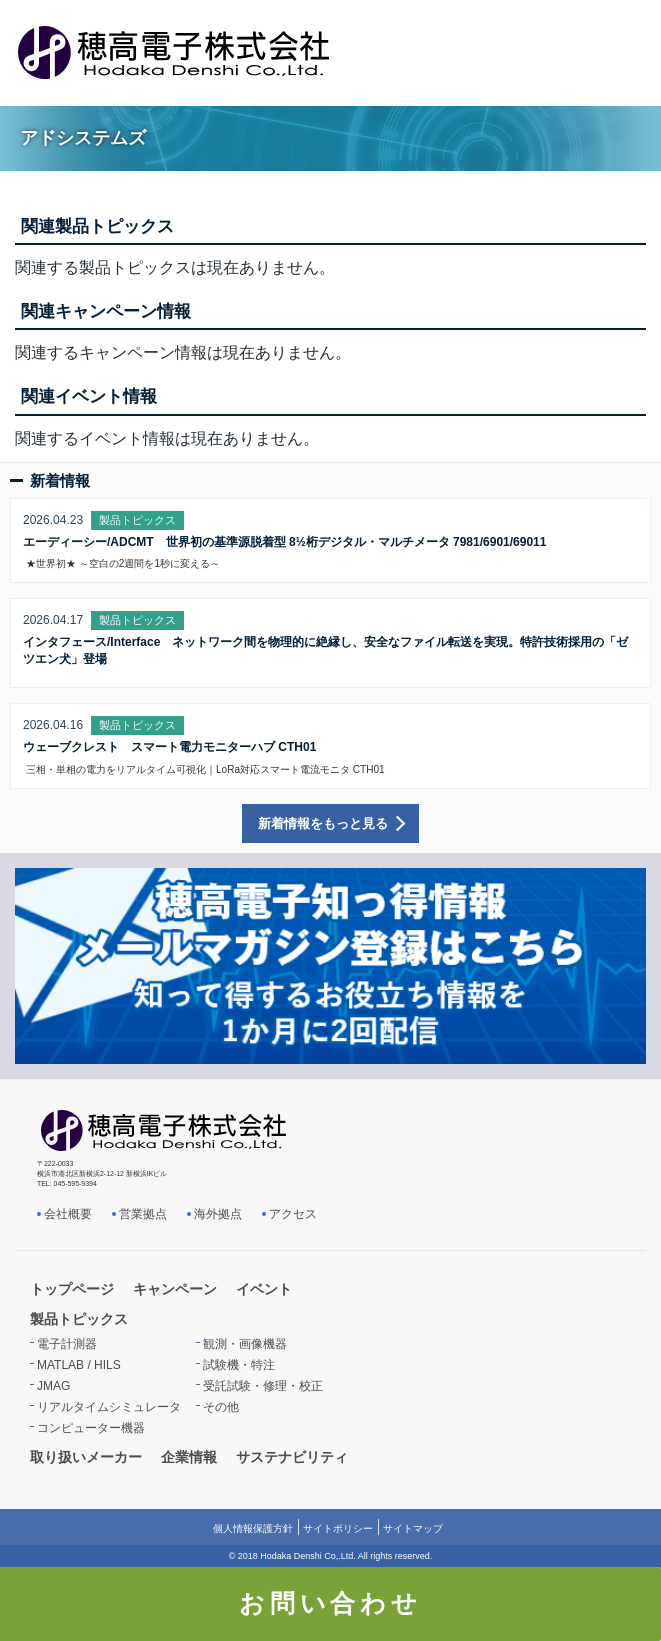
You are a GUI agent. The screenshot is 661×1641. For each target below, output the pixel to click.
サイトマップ (413, 1528)
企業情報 (189, 1457)
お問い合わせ (331, 1603)
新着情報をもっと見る (323, 823)
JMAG (53, 1386)
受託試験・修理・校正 (263, 1386)
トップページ (72, 1289)
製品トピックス (79, 1319)
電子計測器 (67, 1344)
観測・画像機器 (245, 1344)
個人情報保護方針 (253, 1528)
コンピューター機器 (91, 1428)
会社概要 (68, 1214)
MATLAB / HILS (79, 1365)
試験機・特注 (239, 1365)
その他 (221, 1407)
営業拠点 (143, 1214)
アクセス (293, 1214)
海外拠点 (218, 1214)
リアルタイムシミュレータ (109, 1407)
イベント (264, 1289)
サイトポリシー (338, 1528)
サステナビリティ (292, 1457)
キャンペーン (175, 1289)
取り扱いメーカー (86, 1457)
